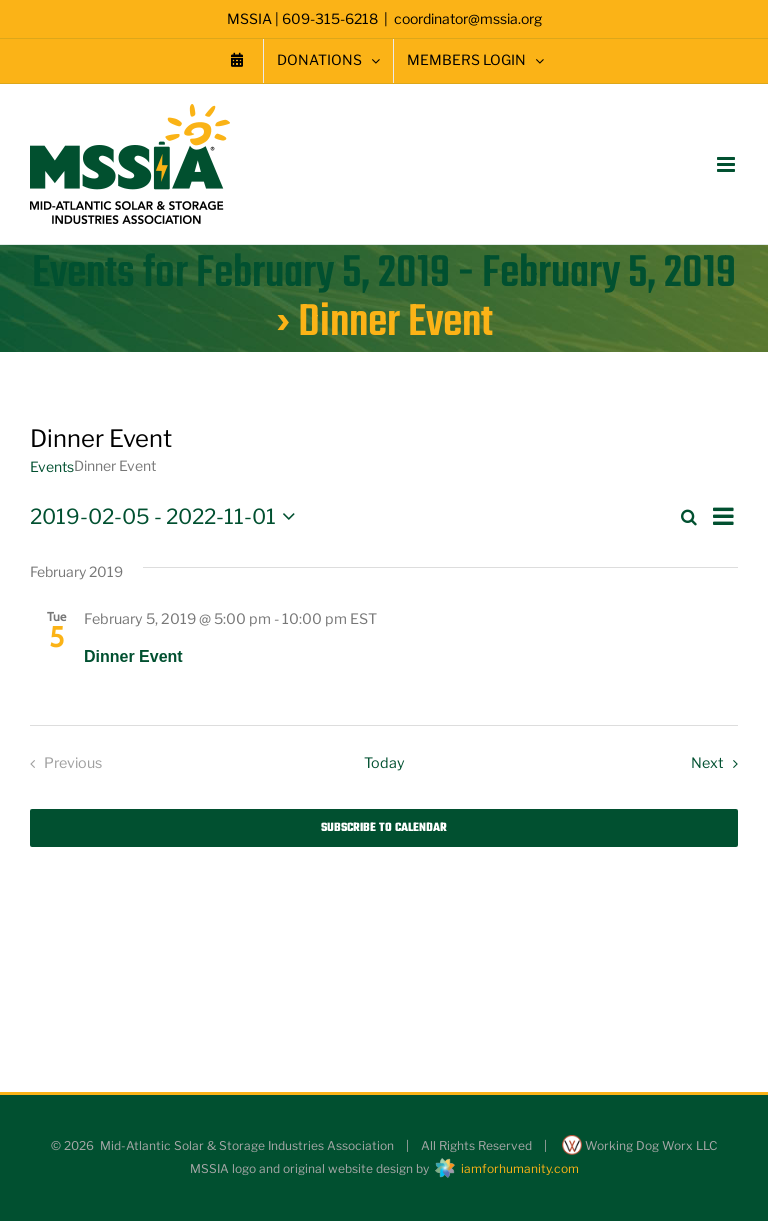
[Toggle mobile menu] (727, 164)
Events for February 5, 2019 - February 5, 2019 (384, 274)
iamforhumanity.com (505, 1168)
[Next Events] (718, 763)
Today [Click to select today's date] (384, 763)
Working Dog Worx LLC (639, 1145)
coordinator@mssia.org (468, 18)
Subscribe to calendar (384, 828)
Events (52, 466)
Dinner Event (133, 656)
